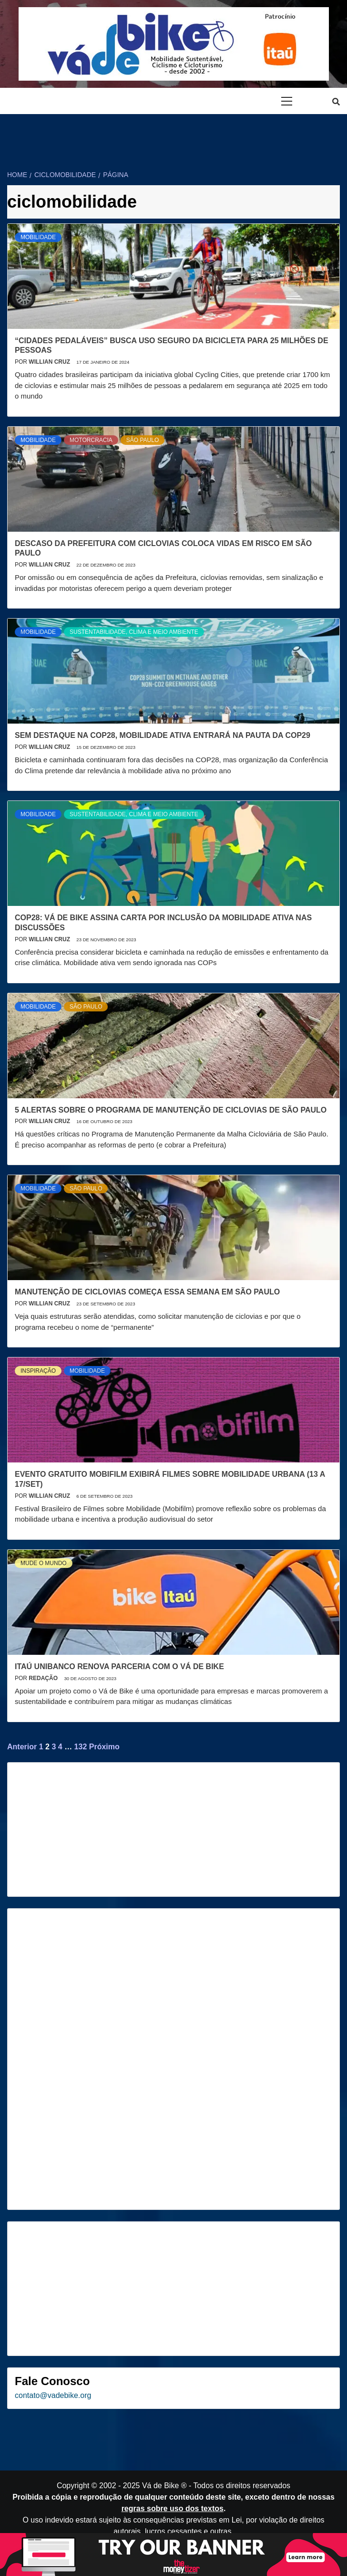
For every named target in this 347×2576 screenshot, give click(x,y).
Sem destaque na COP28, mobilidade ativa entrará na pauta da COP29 (162, 735)
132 (80, 1747)
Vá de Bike (160, 2485)
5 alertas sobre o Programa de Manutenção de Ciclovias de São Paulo (171, 1110)
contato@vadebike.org (53, 2395)
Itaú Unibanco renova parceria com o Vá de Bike (119, 1666)
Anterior (22, 1747)
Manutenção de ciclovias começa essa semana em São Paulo (147, 1292)
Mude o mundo (43, 1563)
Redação (44, 1678)
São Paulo (142, 440)
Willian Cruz (50, 361)
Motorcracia (91, 440)
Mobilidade (38, 237)
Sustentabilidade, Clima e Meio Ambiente (134, 632)
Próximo (104, 1747)
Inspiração (38, 1370)
